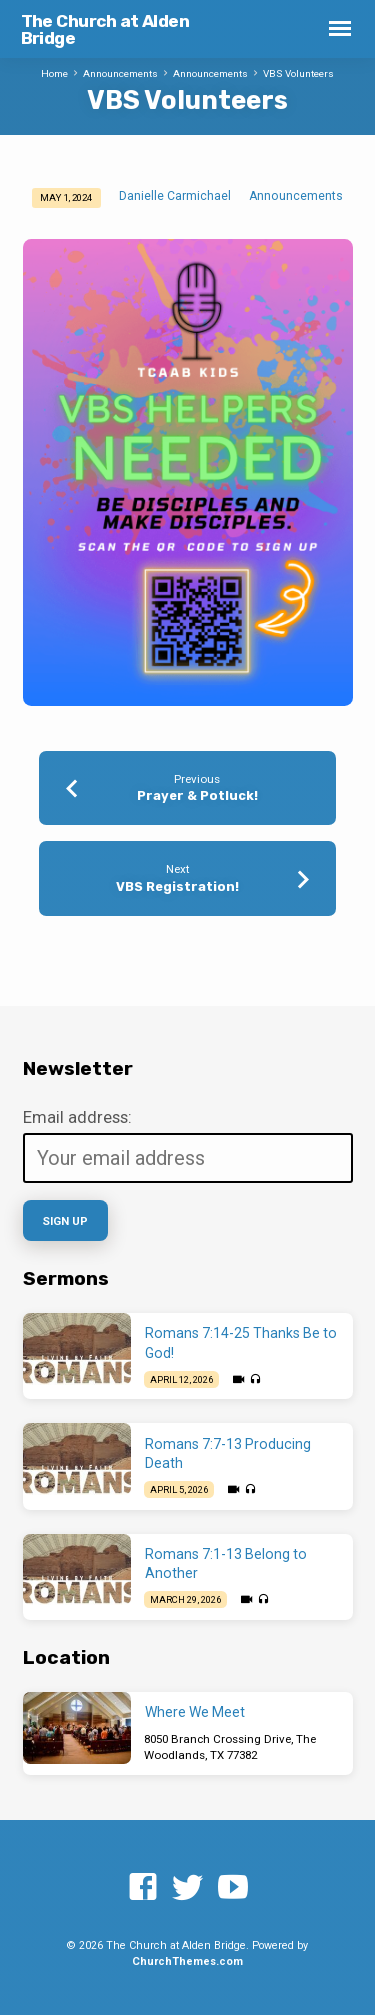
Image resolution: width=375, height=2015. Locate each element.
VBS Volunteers (298, 73)
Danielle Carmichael (175, 196)
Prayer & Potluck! (197, 795)
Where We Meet (195, 1712)
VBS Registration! (177, 886)
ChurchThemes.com (187, 1961)
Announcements (120, 73)
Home (54, 73)
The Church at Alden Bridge (105, 29)
